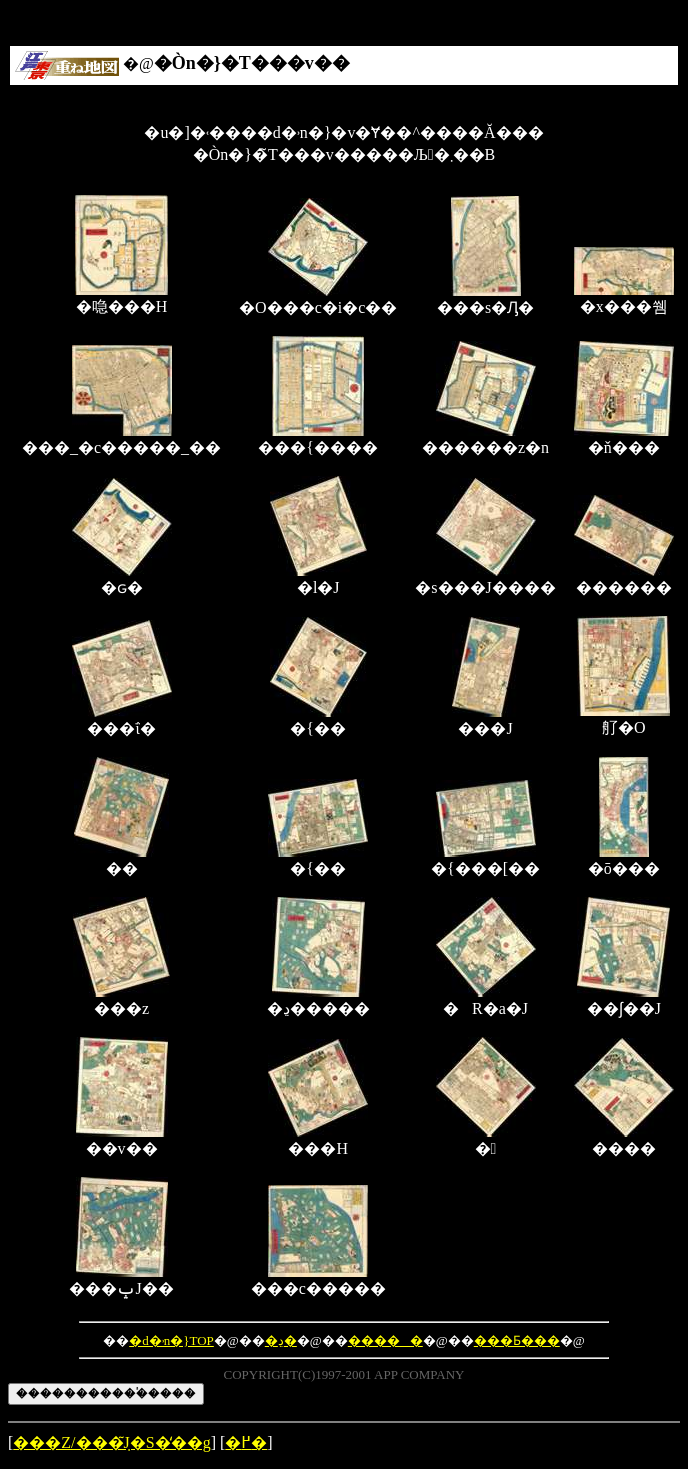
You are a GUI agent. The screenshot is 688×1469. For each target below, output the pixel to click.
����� (385, 1340)
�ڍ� (281, 1340)
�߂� (246, 1442)
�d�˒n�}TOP (171, 1340)
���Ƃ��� (517, 1340)
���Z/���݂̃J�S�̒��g (111, 1442)
